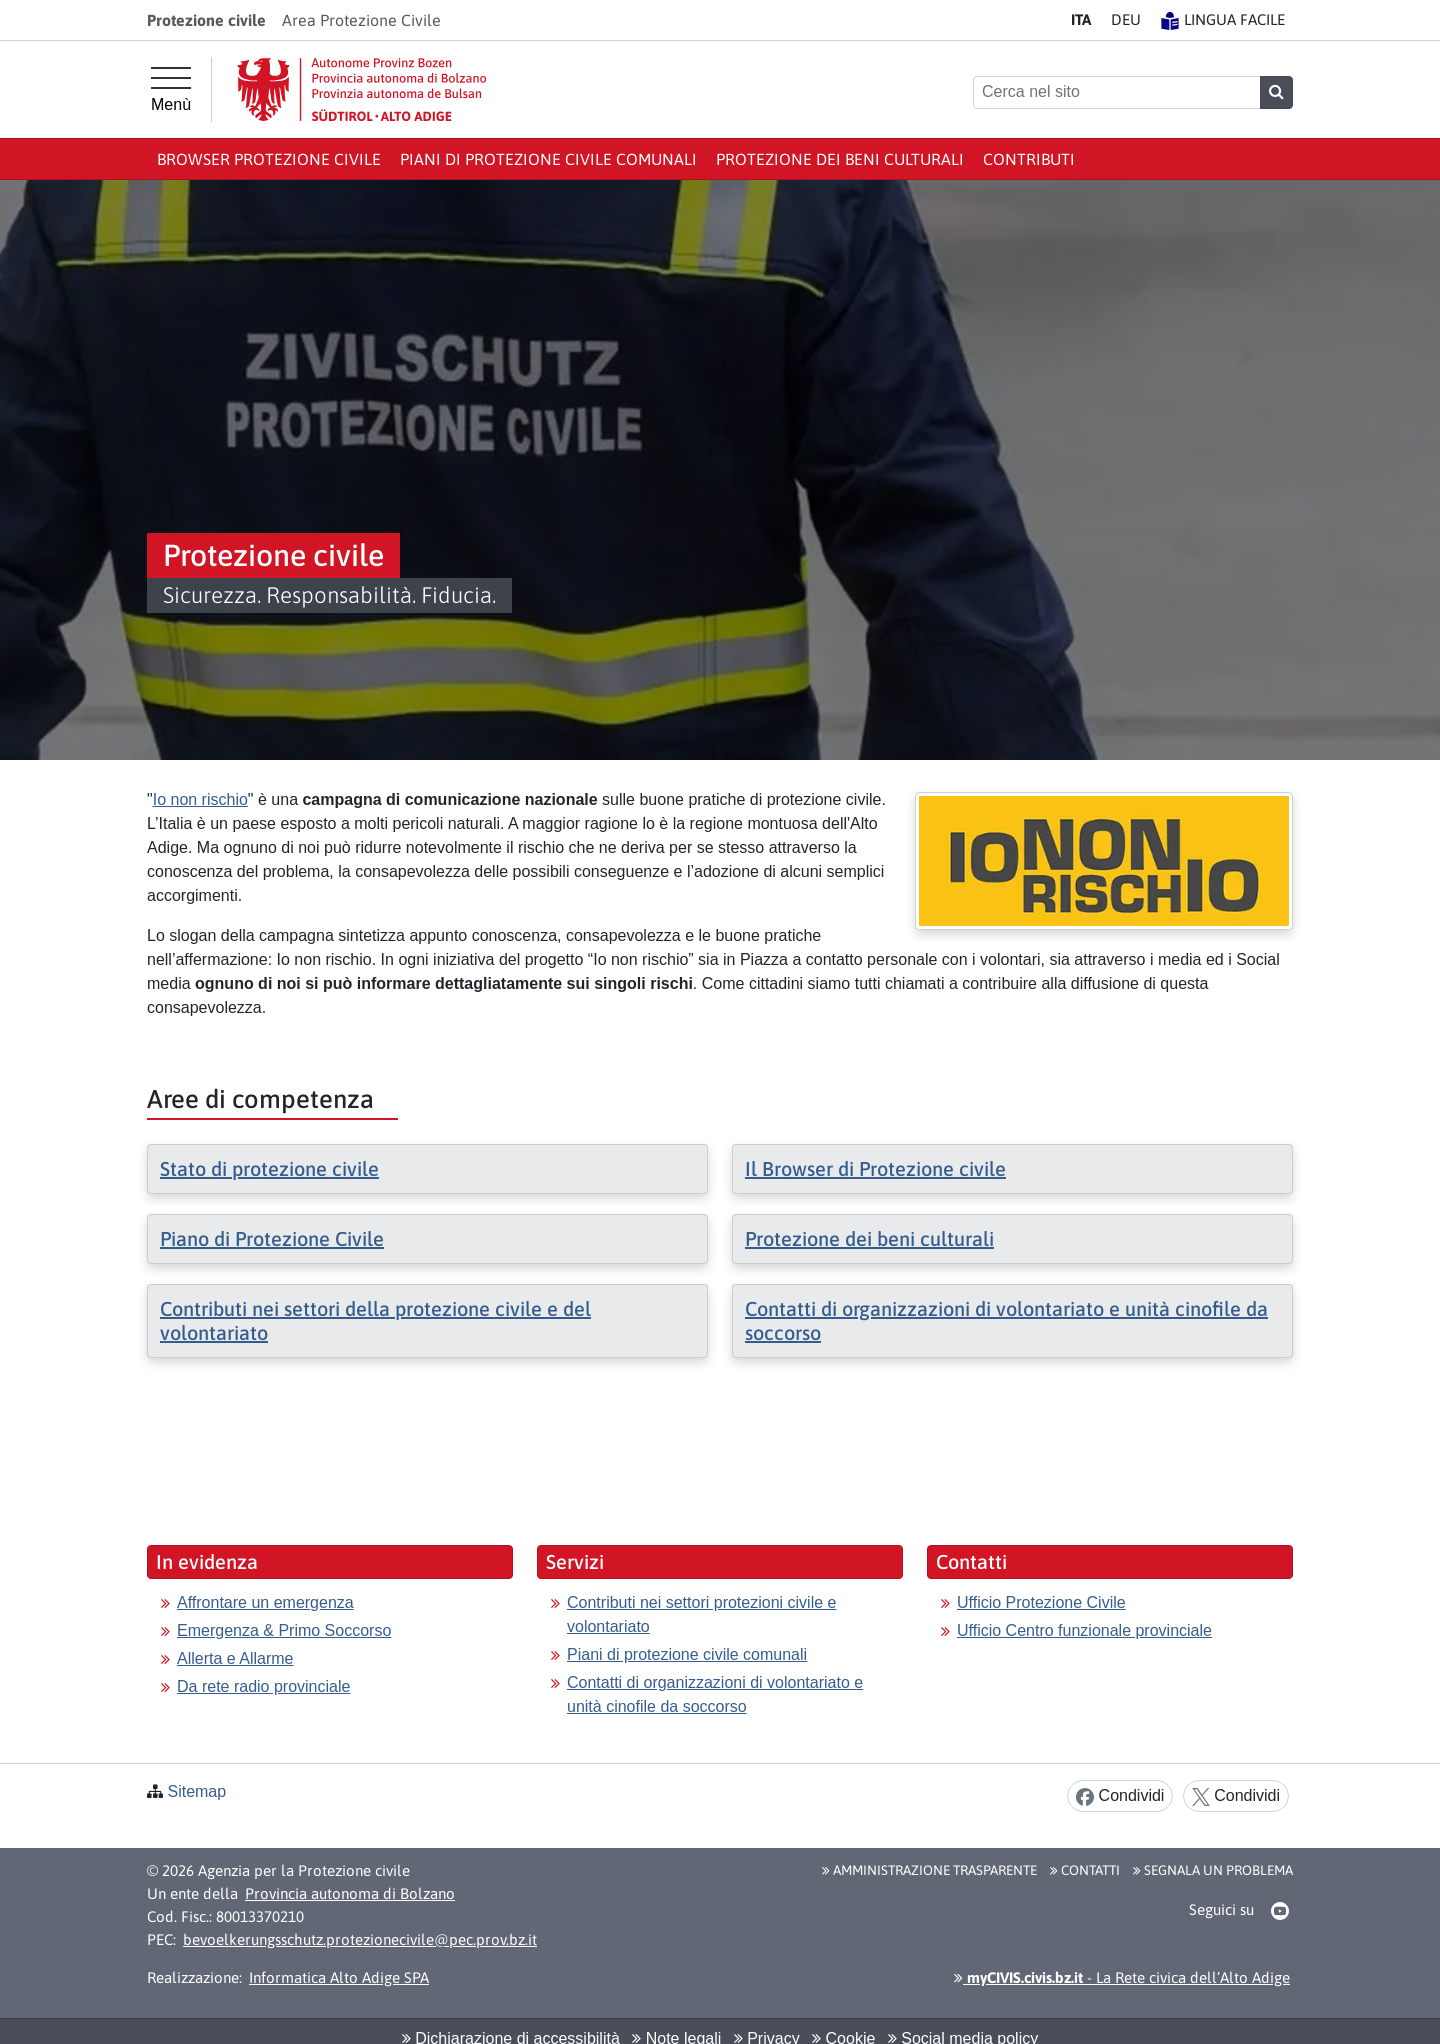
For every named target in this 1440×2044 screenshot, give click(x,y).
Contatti (1085, 1870)
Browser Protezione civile (269, 159)
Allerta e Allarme (235, 1658)
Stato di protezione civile (269, 1168)
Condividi (1120, 1796)
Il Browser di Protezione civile (875, 1168)
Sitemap (196, 1791)
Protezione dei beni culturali (840, 159)
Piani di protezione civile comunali (548, 159)
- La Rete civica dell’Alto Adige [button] (1122, 1977)
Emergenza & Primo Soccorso (284, 1630)
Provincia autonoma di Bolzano (350, 1893)
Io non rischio (200, 799)
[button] (1280, 1911)
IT (1081, 19)
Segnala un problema (1213, 1870)
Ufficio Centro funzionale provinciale (1084, 1630)
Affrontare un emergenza (265, 1602)
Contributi (1029, 159)
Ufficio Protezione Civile (1041, 1602)
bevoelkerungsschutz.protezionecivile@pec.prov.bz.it (360, 1939)
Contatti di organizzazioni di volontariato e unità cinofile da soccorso (715, 1694)
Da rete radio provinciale (263, 1686)
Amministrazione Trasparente (929, 1870)
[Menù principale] (171, 90)
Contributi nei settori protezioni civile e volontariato (701, 1614)
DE (1126, 19)
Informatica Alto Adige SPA (339, 1977)
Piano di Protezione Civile (272, 1238)
